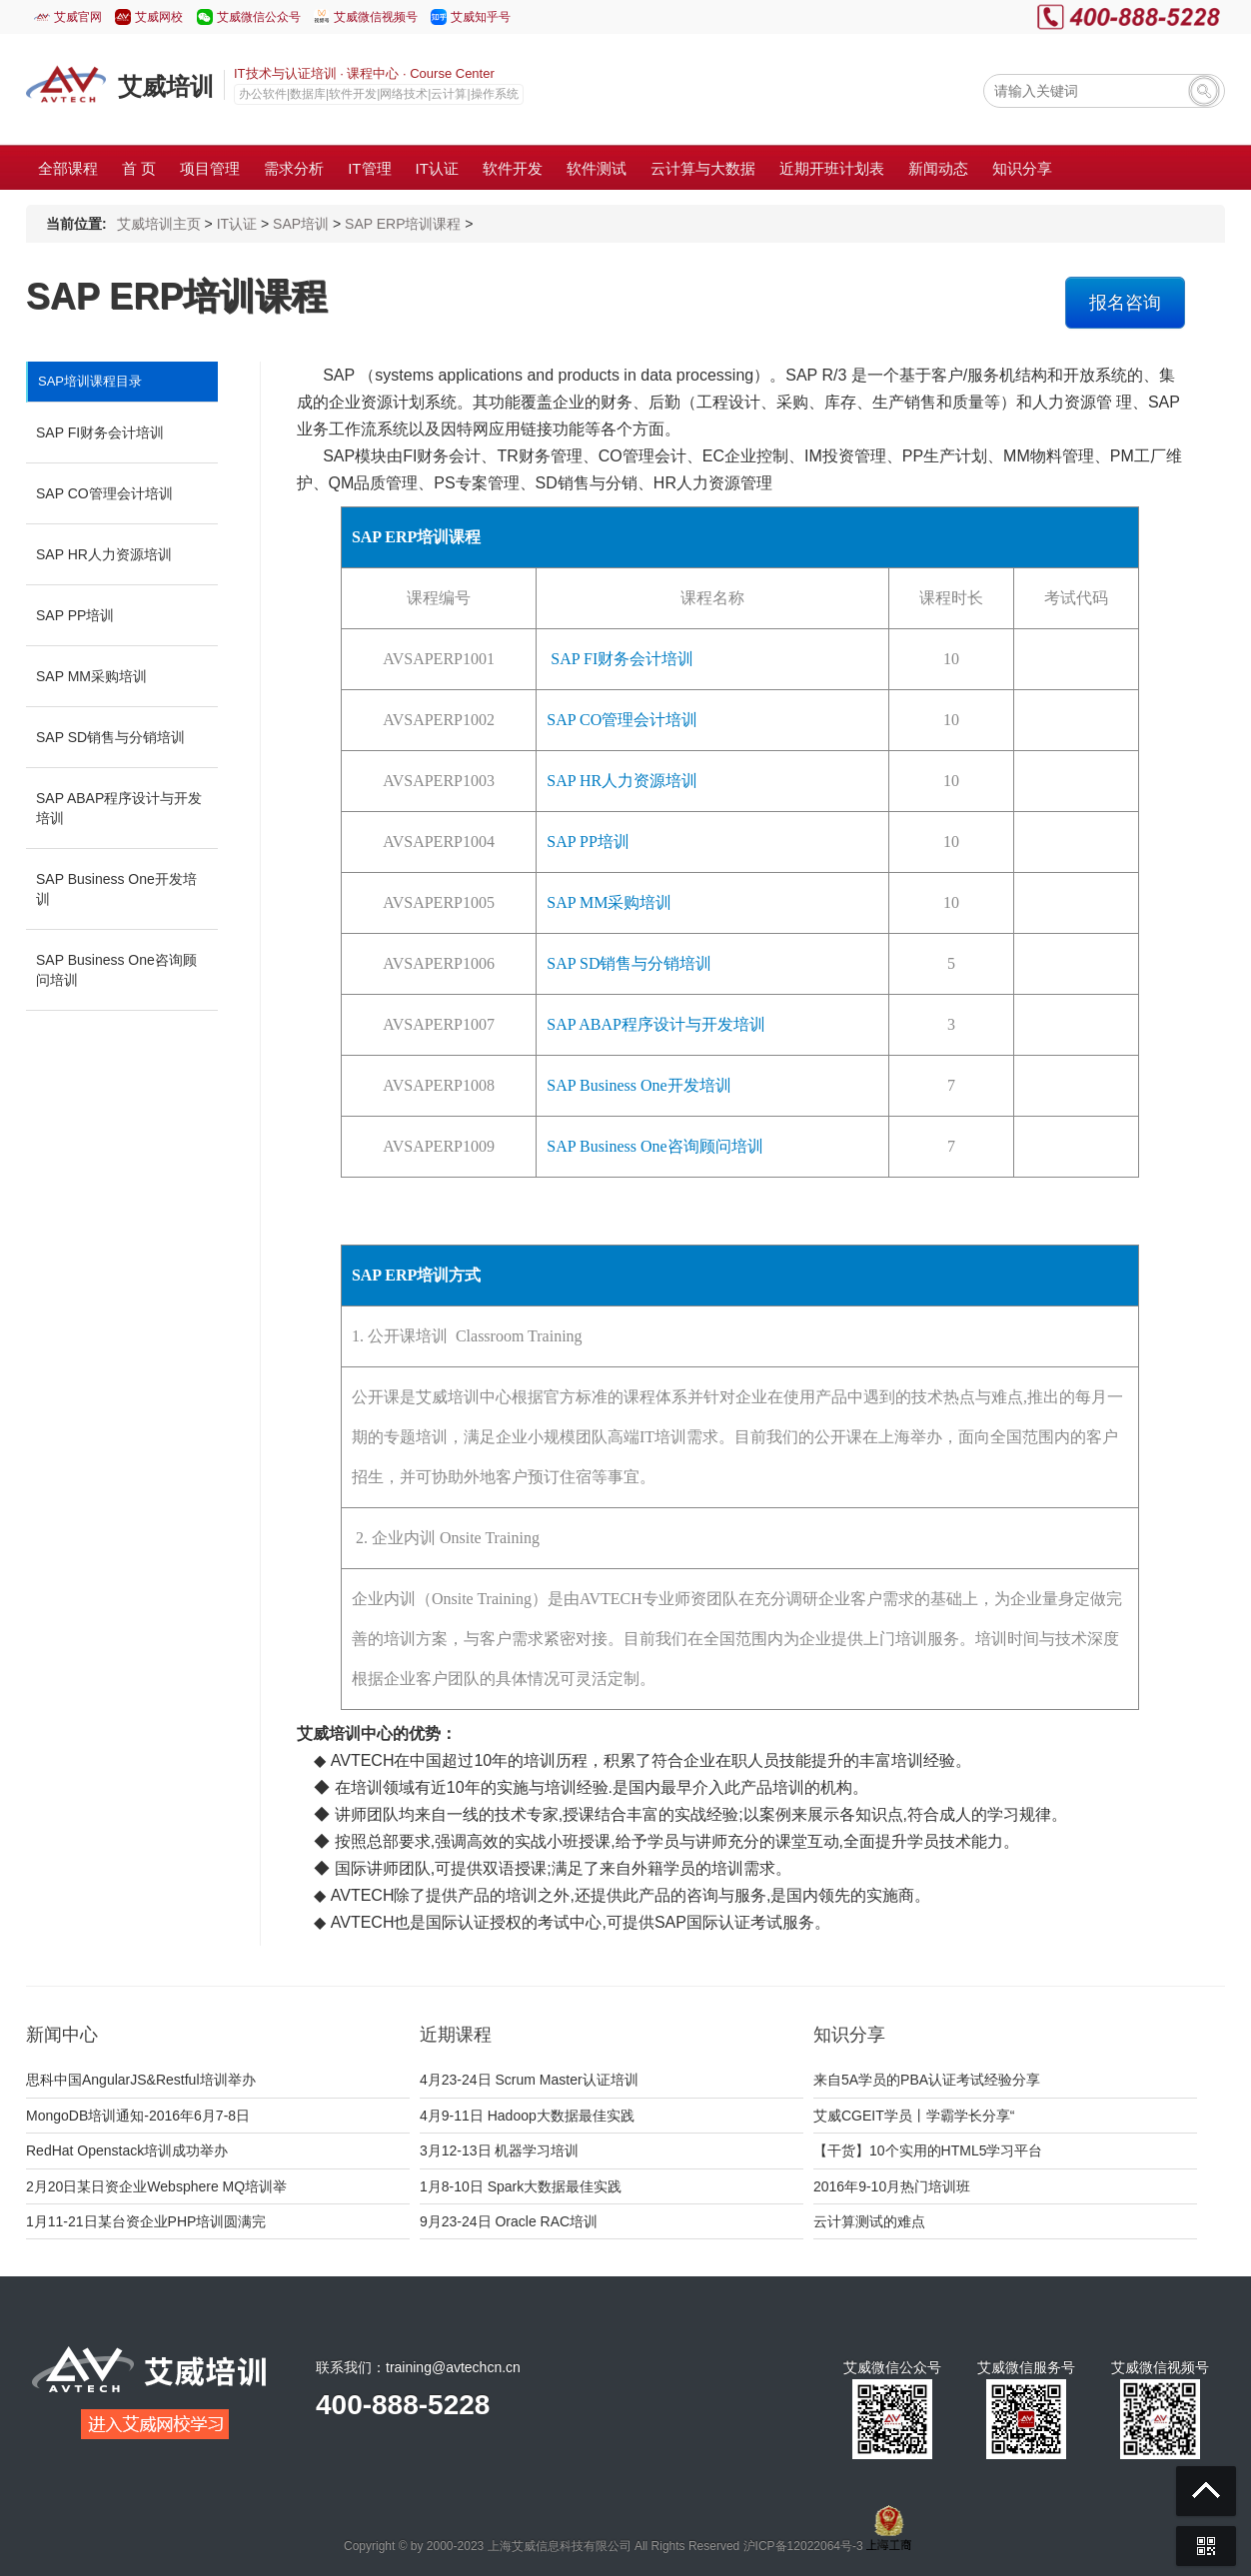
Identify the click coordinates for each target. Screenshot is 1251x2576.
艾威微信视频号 (376, 17)
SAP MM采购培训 (91, 676)
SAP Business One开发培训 (116, 889)
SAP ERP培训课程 (403, 224)
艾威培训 (166, 86)
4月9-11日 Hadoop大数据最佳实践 (527, 2116)
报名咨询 (1125, 303)
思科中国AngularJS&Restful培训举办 (141, 2080)
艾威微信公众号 (259, 17)
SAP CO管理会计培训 (104, 493)
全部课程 (68, 168)
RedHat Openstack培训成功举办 (127, 2150)
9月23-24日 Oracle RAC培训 (509, 2221)
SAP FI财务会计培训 (100, 432)
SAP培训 (301, 224)
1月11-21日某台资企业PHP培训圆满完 (146, 2221)
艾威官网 (78, 17)
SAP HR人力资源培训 (104, 554)
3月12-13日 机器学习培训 (499, 2150)
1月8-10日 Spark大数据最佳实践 (521, 2186)
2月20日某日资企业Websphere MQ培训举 (156, 2186)
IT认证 (237, 224)
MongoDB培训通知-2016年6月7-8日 (138, 2116)
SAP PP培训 (75, 615)
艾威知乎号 (481, 17)
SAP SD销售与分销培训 (110, 737)
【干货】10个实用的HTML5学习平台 (927, 2150)
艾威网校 (159, 17)
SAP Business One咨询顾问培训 (116, 970)
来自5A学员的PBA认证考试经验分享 (926, 2080)
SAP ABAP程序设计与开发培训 (119, 808)
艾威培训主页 (159, 224)
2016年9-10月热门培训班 (891, 2186)
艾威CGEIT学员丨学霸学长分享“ (913, 2116)
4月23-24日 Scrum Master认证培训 (529, 2080)
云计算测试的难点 (869, 2221)
